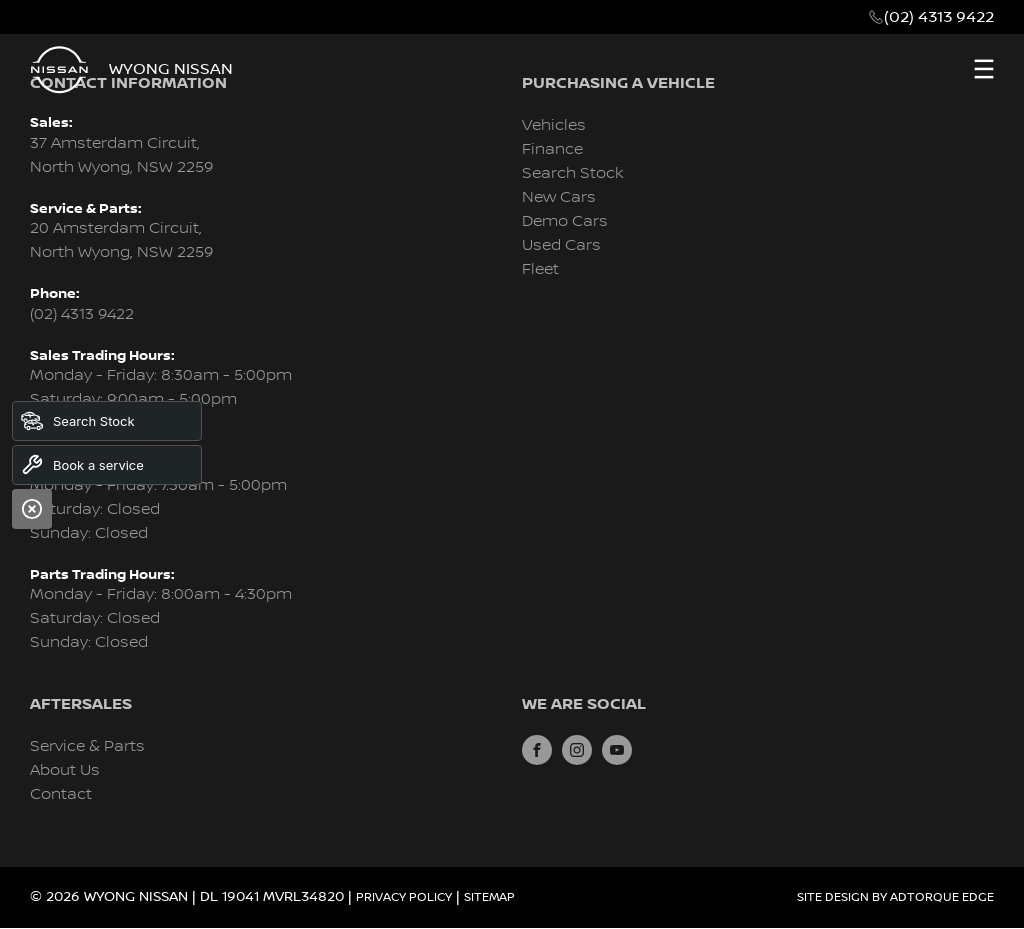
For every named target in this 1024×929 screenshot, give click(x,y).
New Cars (559, 197)
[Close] (32, 509)
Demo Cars (565, 221)
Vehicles (554, 125)
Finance (552, 149)
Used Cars (561, 245)
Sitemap (489, 897)
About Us (65, 770)
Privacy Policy (404, 897)
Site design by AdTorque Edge (895, 897)
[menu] (984, 69)
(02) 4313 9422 (939, 17)
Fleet (540, 269)
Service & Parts (87, 746)
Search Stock (573, 173)
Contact (61, 794)
